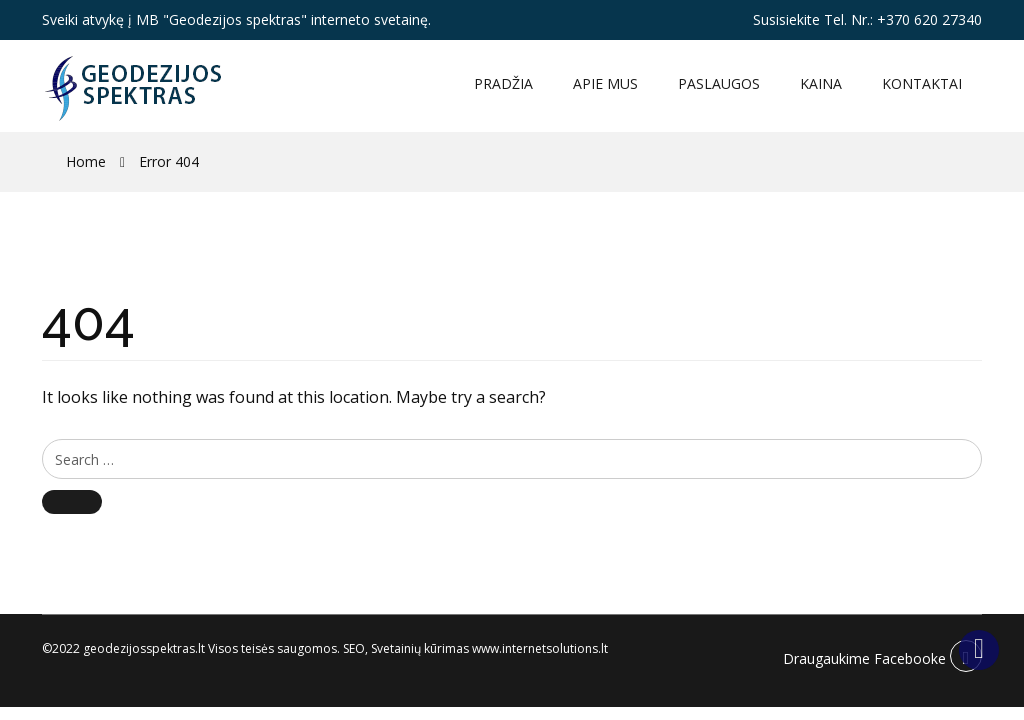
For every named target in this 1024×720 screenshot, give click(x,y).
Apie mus (605, 83)
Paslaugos (719, 83)
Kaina (821, 83)
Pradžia (503, 83)
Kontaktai (922, 83)
